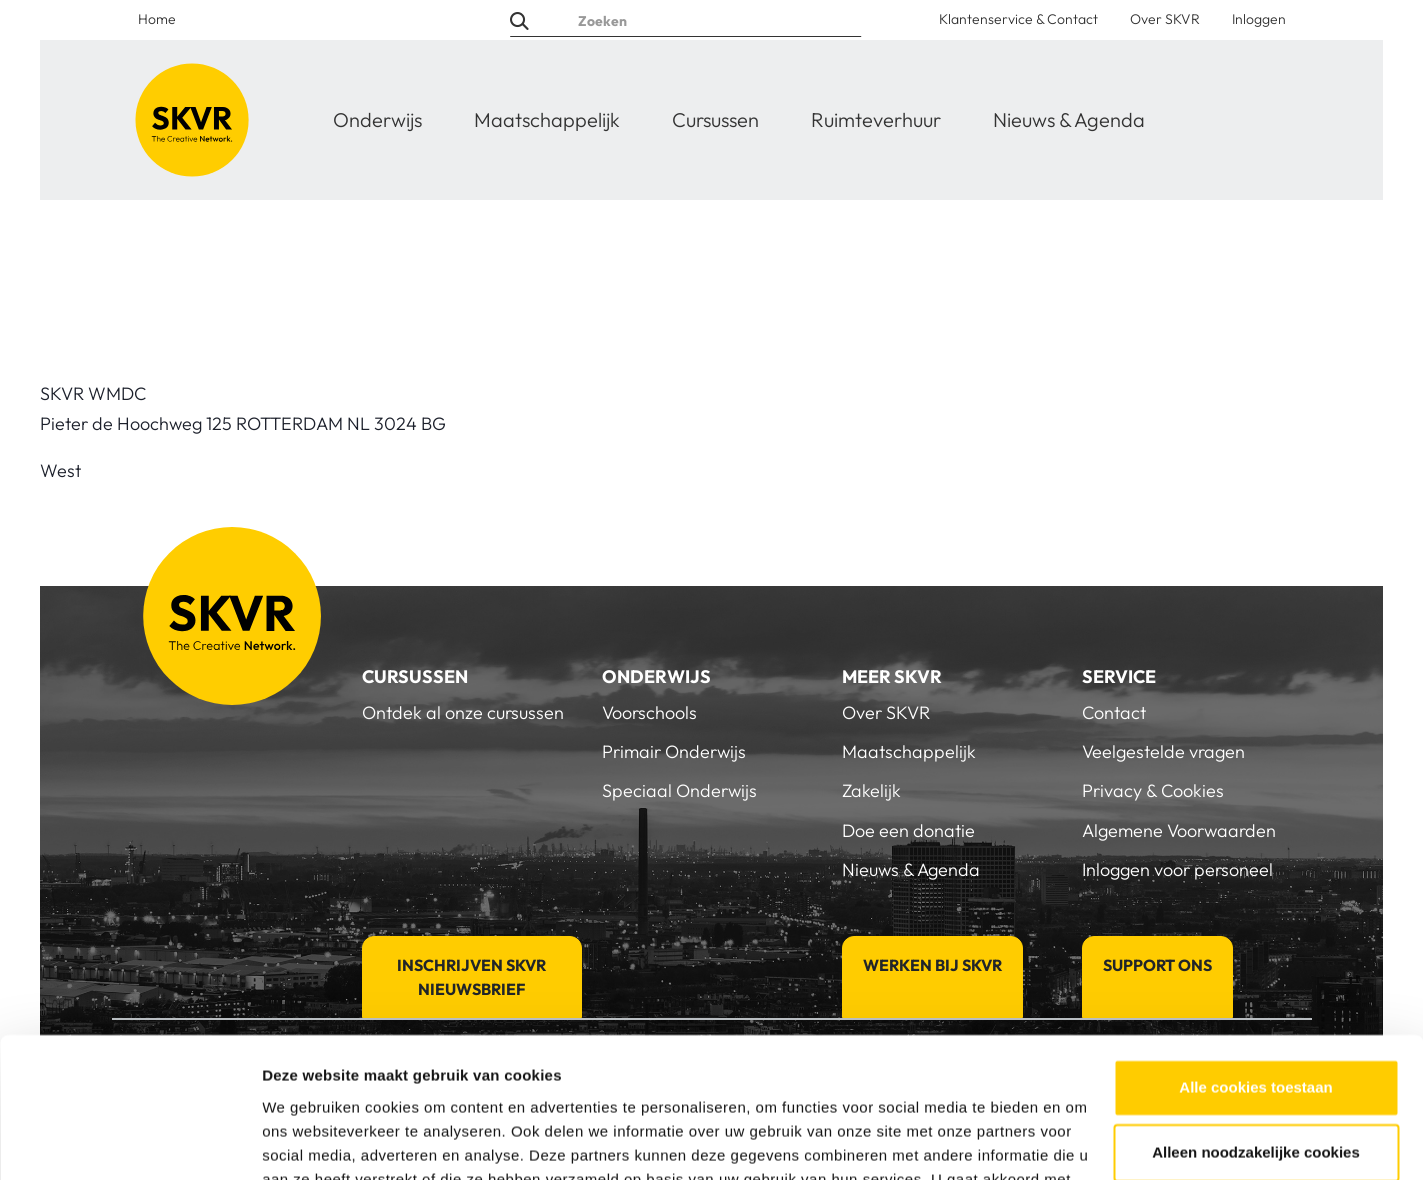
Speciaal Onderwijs (679, 790)
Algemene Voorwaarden (1179, 830)
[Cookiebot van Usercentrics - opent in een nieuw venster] (129, 1141)
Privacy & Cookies (1153, 790)
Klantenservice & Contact (1018, 19)
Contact (1114, 712)
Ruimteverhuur (876, 119)
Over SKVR (1165, 19)
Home (157, 19)
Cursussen (715, 119)
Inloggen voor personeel (1177, 869)
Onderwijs (377, 119)
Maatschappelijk (547, 119)
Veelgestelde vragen (1163, 751)
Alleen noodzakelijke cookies (1256, 1034)
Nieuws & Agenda (1069, 119)
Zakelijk (871, 790)
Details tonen (309, 1140)
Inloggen (1259, 19)
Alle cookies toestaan (1255, 969)
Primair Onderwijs (674, 751)
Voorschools (649, 712)
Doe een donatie (908, 830)
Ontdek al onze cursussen (463, 712)
